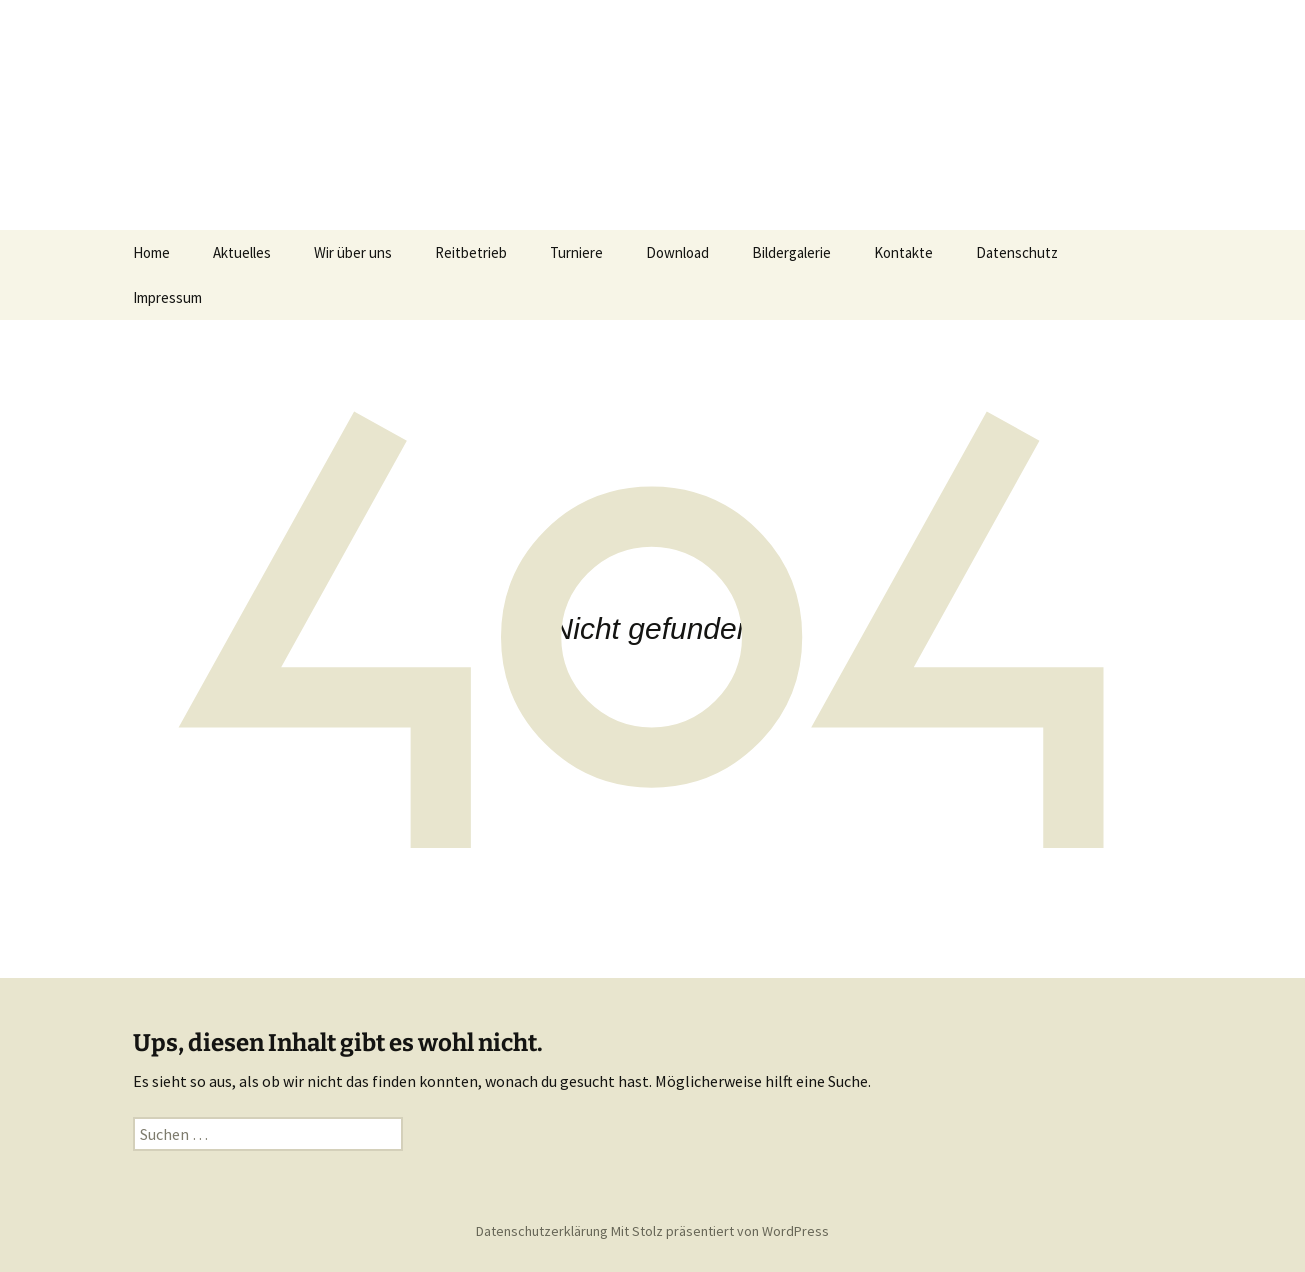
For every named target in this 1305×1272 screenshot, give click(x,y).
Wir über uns (353, 252)
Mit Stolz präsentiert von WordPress (720, 1231)
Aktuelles (242, 252)
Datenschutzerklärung (542, 1231)
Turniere (576, 252)
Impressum (167, 297)
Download (677, 252)
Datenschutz (1017, 252)
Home (151, 252)
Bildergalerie (791, 252)
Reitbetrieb (471, 252)
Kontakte (903, 252)
